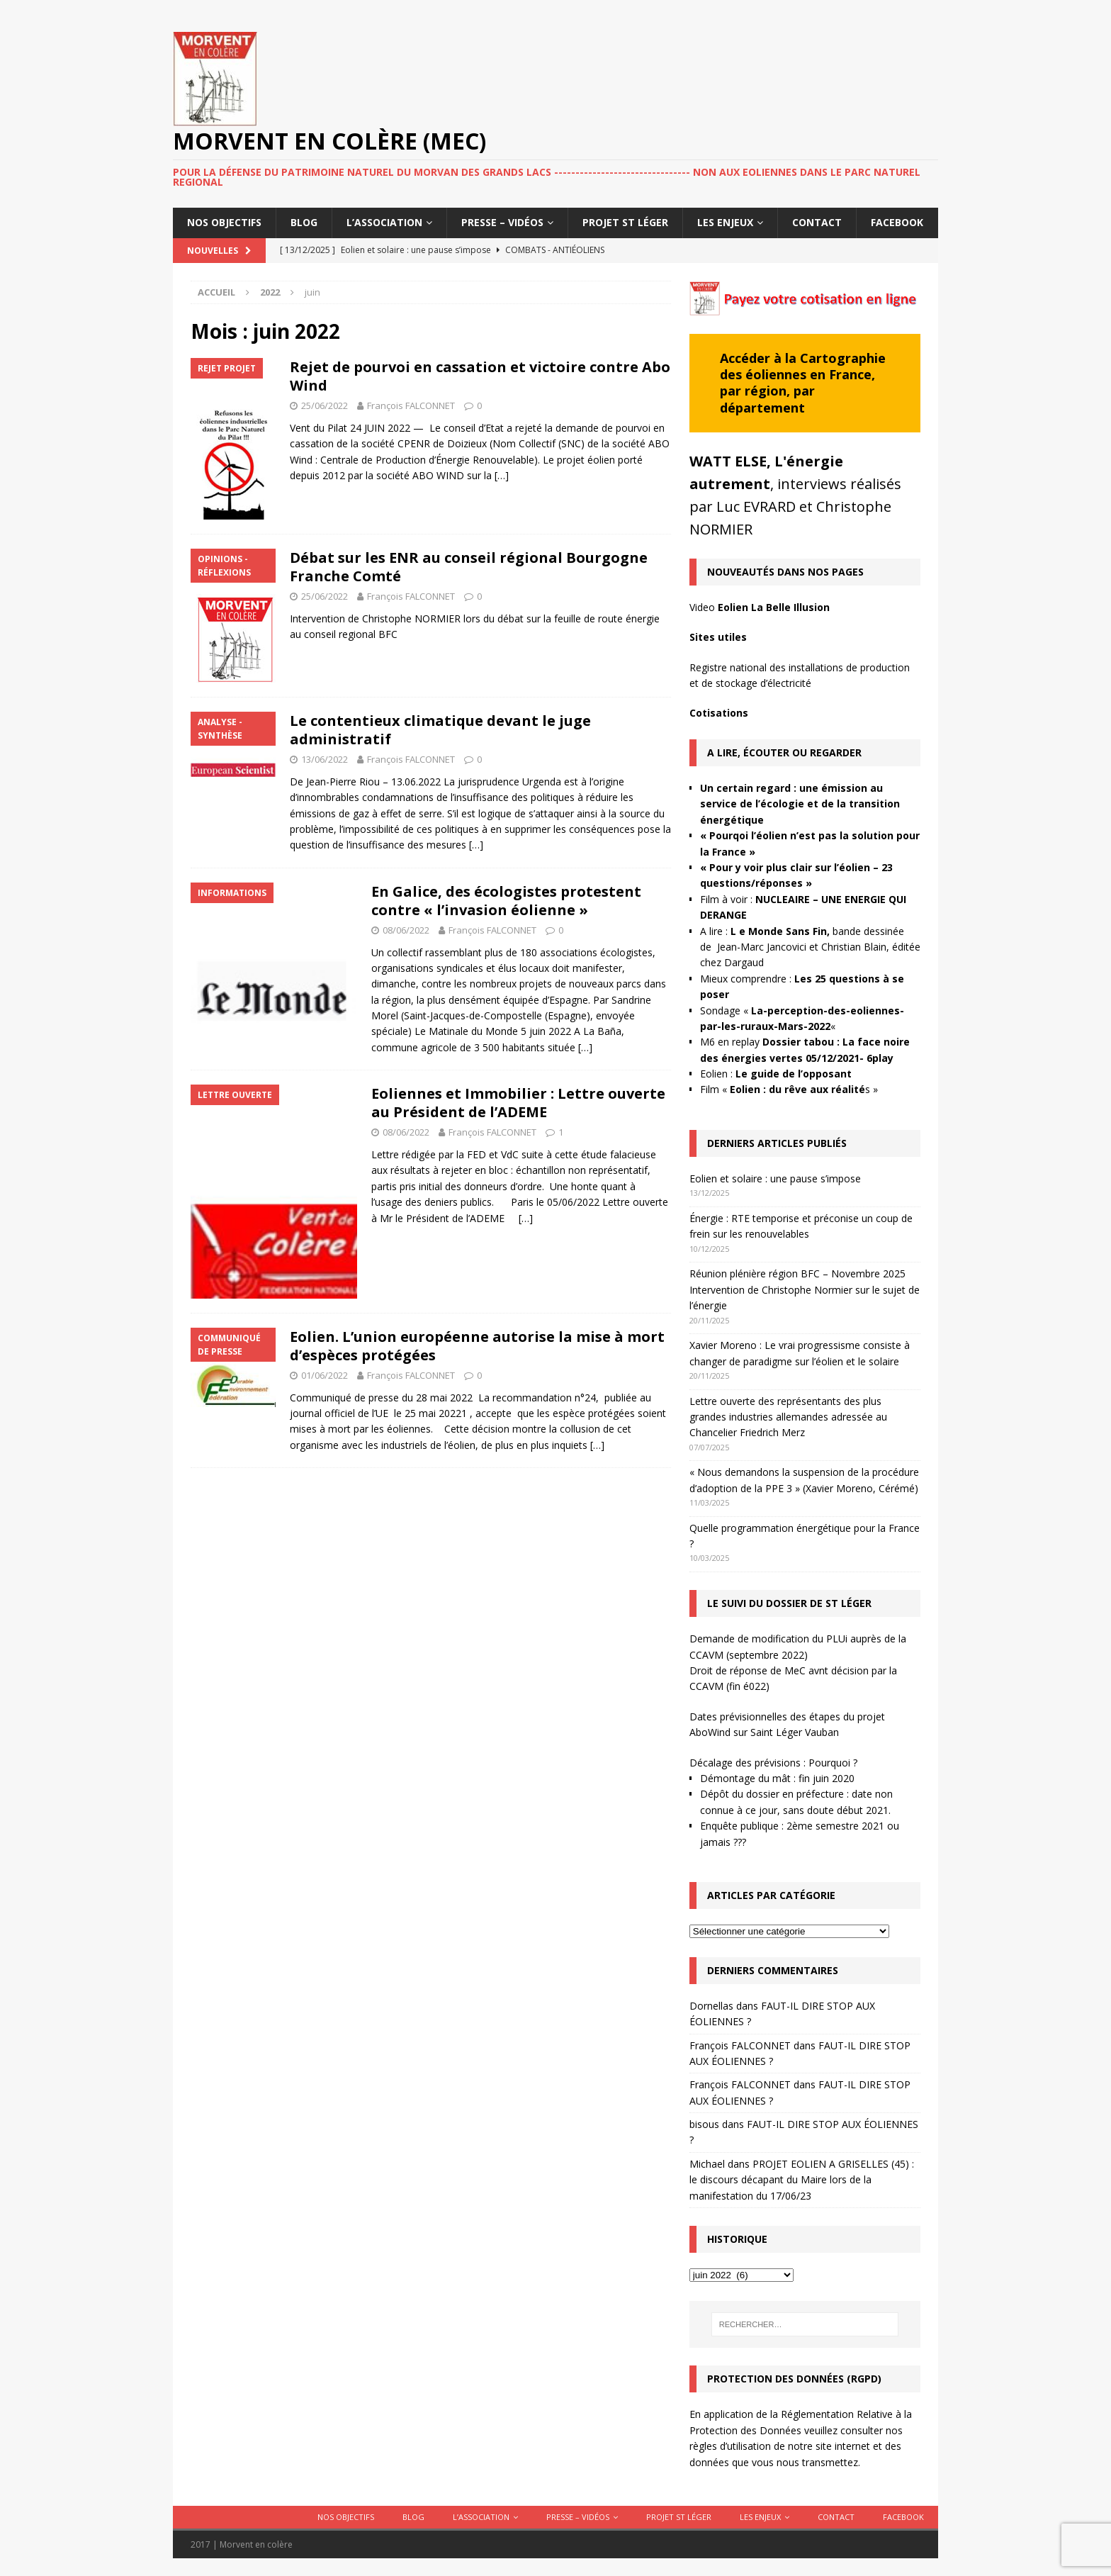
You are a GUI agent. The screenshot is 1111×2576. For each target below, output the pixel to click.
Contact (817, 222)
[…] (502, 475)
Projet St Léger (625, 222)
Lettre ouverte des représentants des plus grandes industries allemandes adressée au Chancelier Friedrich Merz (788, 1417)
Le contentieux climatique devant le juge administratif (440, 730)
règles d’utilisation (730, 2446)
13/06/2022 (324, 759)
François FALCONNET (411, 405)
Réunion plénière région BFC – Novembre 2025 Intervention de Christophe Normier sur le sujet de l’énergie (804, 1289)
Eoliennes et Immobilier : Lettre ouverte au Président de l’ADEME (518, 1102)
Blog (304, 222)
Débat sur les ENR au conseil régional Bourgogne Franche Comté (469, 567)
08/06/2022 (406, 930)
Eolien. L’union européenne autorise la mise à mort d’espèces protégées (477, 1346)
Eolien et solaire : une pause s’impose (775, 1178)
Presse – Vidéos (502, 222)
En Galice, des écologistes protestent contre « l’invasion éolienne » (506, 900)
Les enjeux (725, 222)
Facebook (897, 222)
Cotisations (718, 712)
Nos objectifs (224, 222)
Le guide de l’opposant (793, 1073)
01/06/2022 (324, 1375)
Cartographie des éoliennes (803, 366)
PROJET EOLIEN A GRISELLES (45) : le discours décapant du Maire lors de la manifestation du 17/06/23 (801, 2179)
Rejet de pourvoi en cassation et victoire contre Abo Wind (480, 376)
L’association (384, 222)
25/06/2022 (324, 405)
